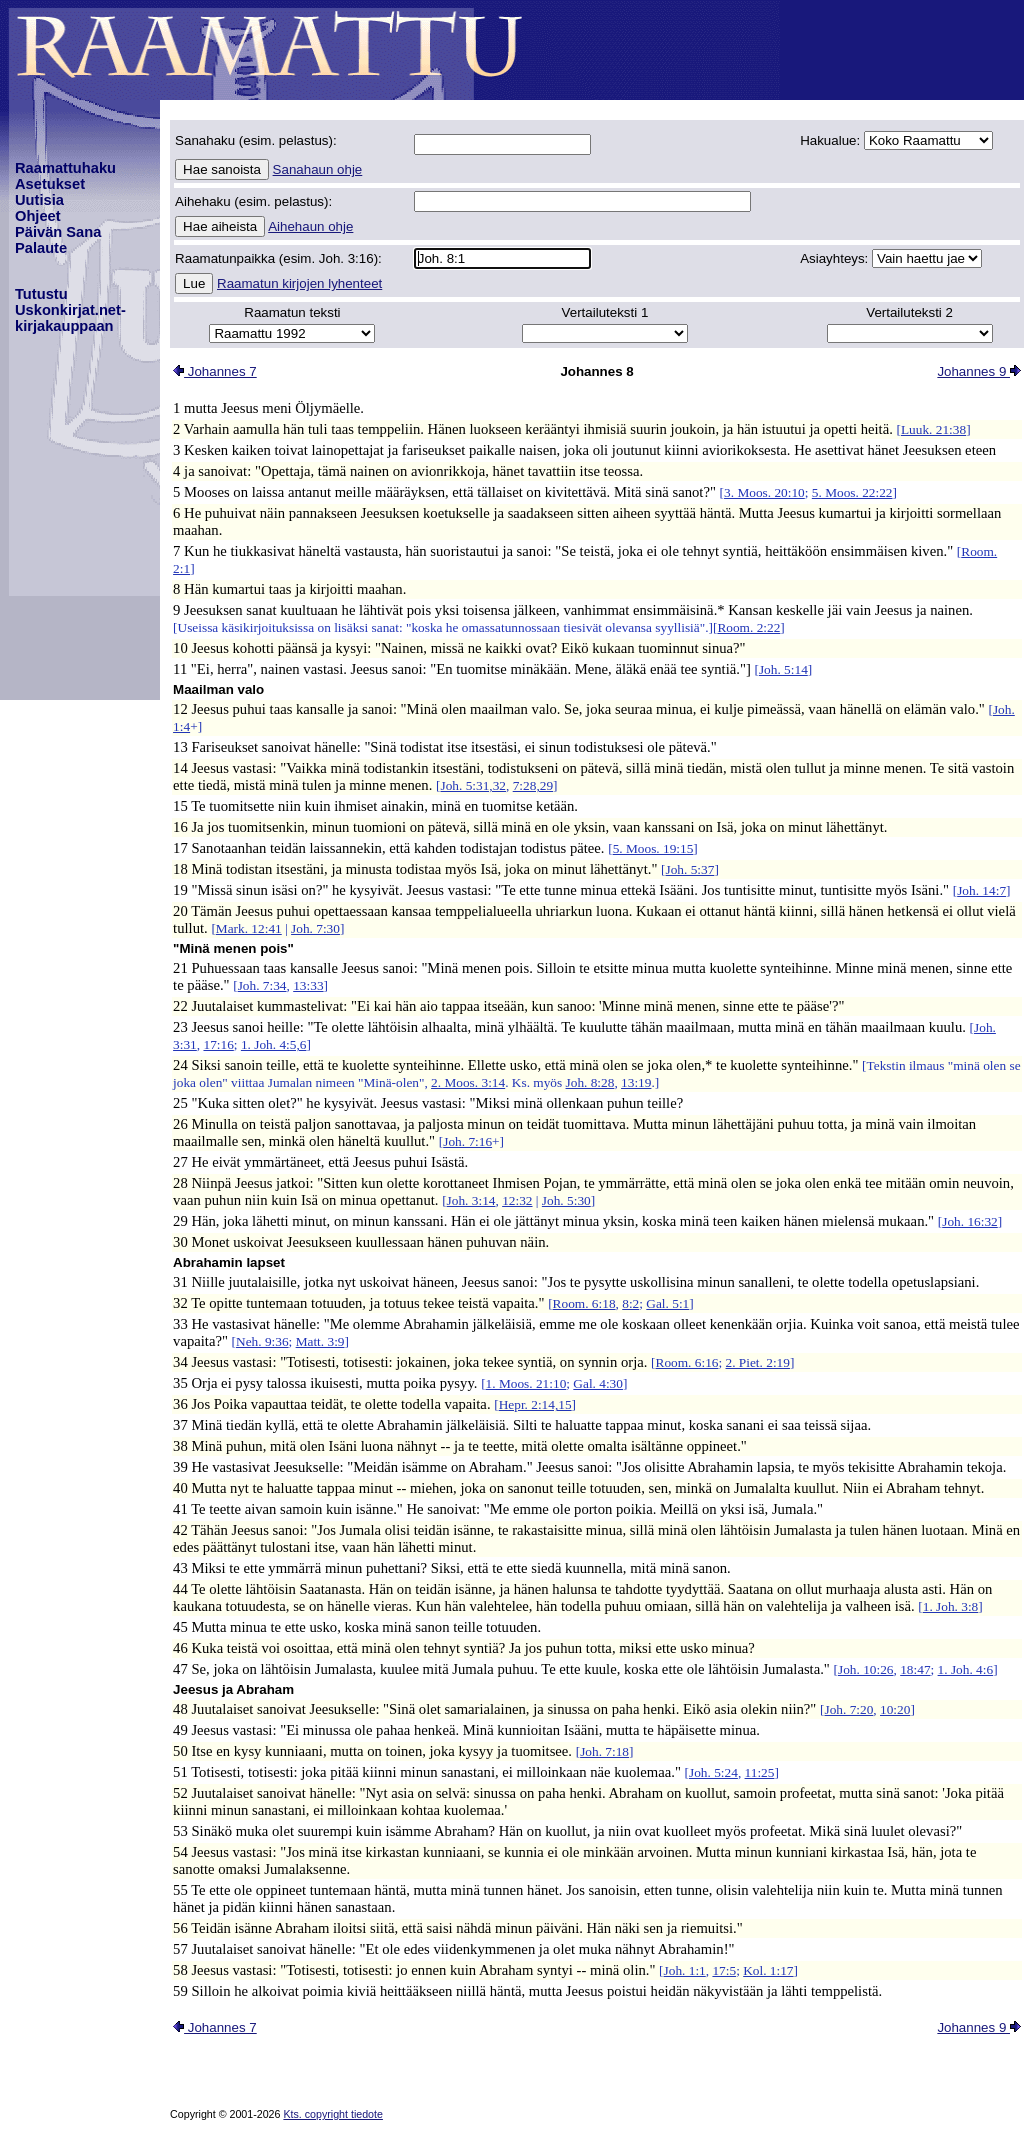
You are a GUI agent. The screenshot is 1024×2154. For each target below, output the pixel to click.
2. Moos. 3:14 (468, 1082)
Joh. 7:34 (262, 985)
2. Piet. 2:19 (758, 1362)
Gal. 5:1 (667, 1303)
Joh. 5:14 (783, 669)
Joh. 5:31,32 (473, 785)
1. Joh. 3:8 (951, 1606)
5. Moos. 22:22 (852, 492)
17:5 (724, 1970)
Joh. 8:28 (590, 1082)
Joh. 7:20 (848, 1709)
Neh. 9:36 (262, 1341)
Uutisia (39, 200)
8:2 (630, 1303)
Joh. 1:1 (685, 1970)
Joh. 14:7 (981, 890)
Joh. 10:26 (866, 1669)
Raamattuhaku (65, 168)
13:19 (636, 1082)
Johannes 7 (215, 371)
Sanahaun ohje (318, 169)
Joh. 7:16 (467, 1141)
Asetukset (50, 184)
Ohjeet (38, 216)
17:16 (218, 1044)
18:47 (915, 1669)
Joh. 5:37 (690, 869)
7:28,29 (533, 785)
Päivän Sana (58, 232)
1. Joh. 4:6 (966, 1669)
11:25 (760, 1772)
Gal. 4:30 (598, 1383)
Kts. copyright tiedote (333, 2114)
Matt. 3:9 (320, 1341)
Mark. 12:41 (249, 928)
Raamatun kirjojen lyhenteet (299, 283)
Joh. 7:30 (315, 928)
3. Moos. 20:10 (764, 492)
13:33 (308, 985)
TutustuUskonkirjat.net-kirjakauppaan (70, 310)
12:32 (517, 1200)
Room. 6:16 (687, 1362)
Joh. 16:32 (970, 1221)
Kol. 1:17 (768, 1970)
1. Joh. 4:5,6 (274, 1044)
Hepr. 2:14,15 (535, 1404)
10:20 (895, 1709)
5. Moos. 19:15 (653, 848)
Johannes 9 (979, 371)
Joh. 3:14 (471, 1200)
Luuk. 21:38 (933, 429)
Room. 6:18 (584, 1303)
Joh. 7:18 (604, 1751)
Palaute (41, 248)
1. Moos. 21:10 (526, 1383)
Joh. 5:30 (566, 1200)
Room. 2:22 (748, 627)
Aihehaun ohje (310, 226)
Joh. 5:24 (713, 1772)
